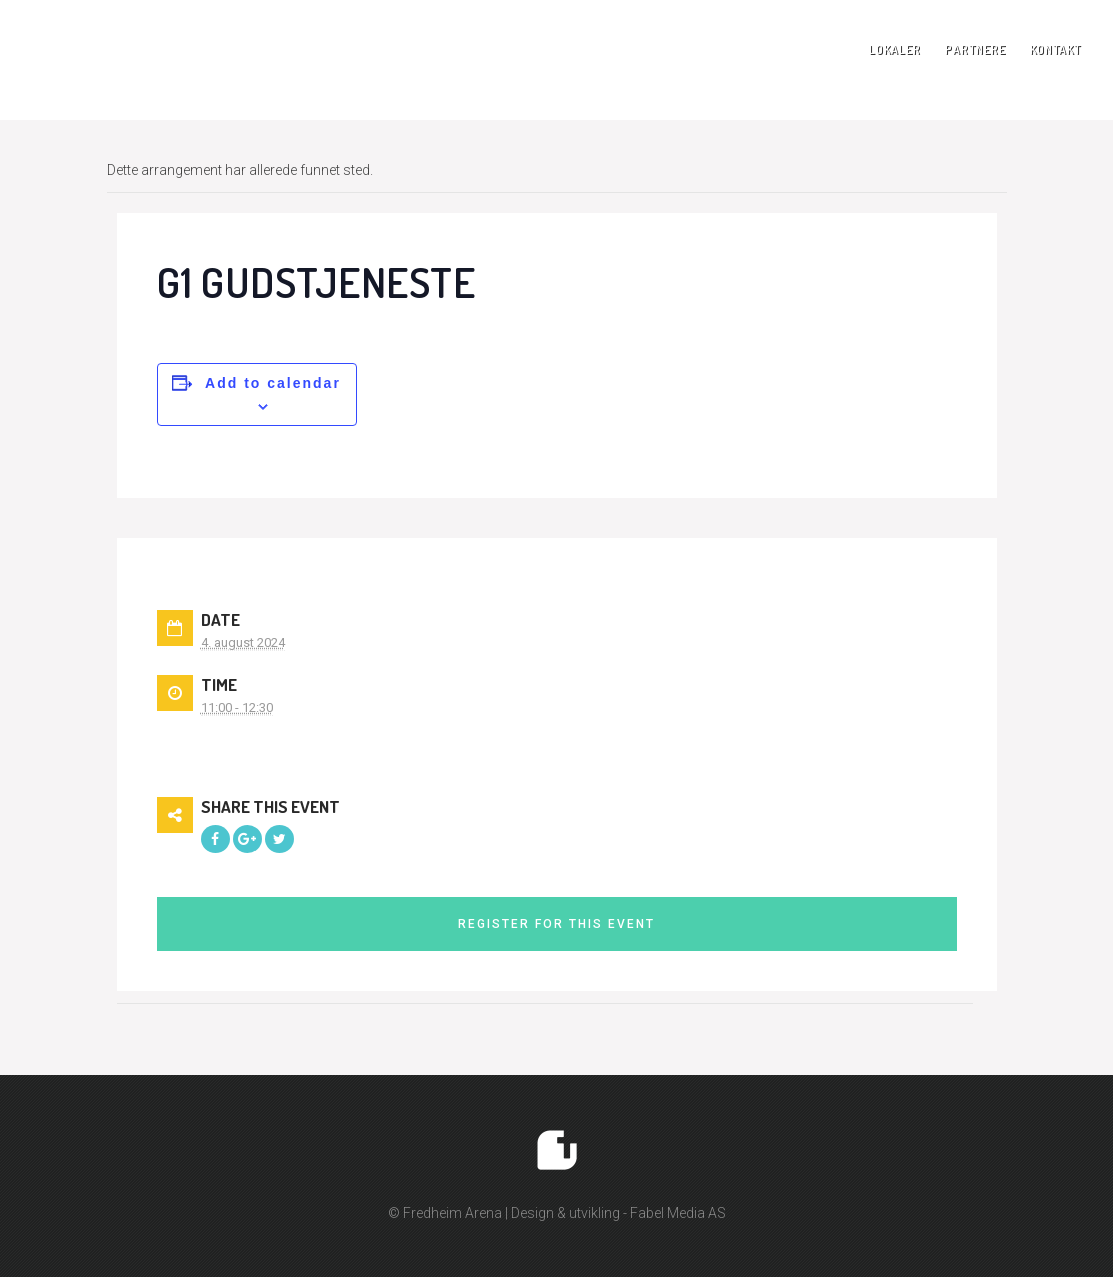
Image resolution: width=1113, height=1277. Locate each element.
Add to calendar (273, 383)
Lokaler (895, 49)
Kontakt (1055, 49)
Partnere (975, 49)
